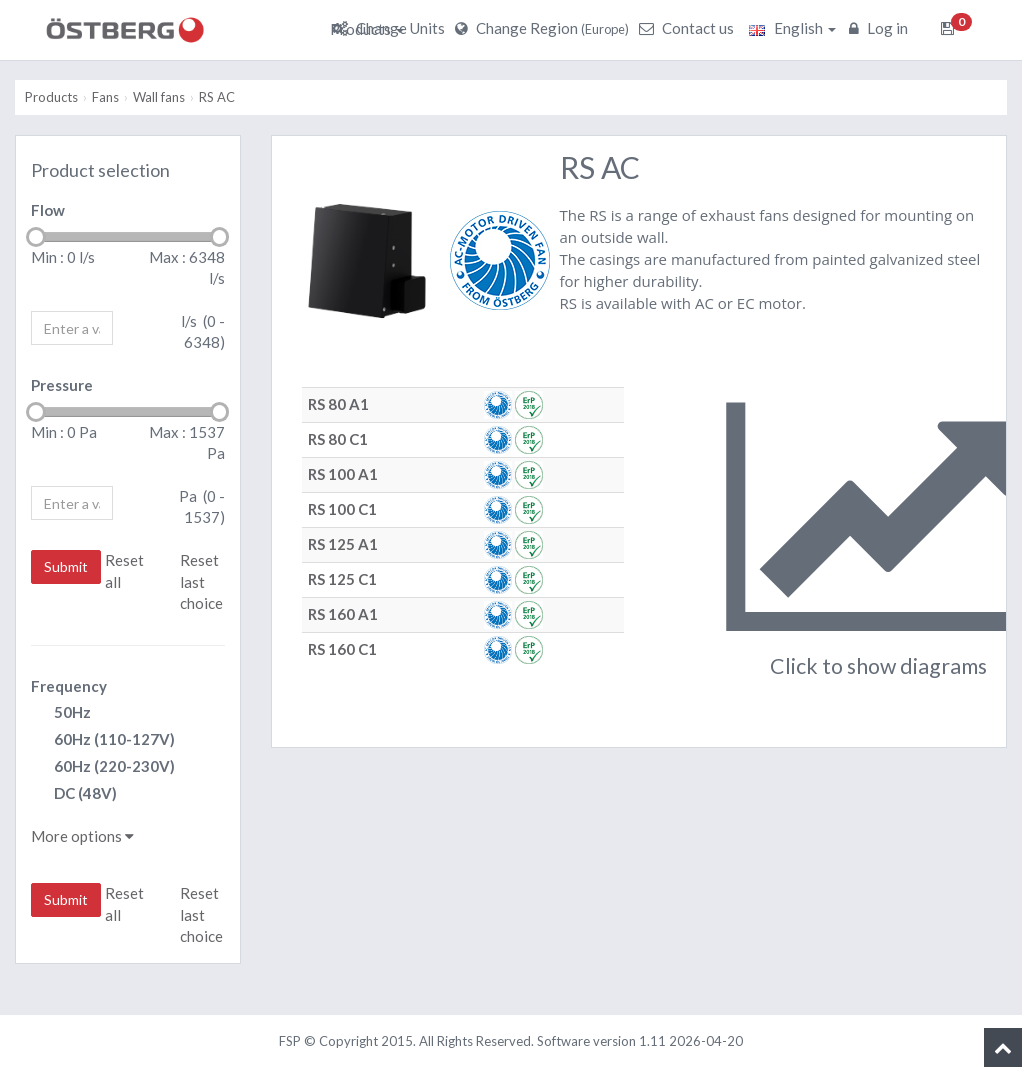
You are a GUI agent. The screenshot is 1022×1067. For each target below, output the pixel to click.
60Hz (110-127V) (103, 740)
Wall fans (159, 97)
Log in (881, 28)
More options (82, 836)
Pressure (62, 385)
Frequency (69, 686)
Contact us (689, 28)
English (792, 28)
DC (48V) (74, 794)
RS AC (217, 97)
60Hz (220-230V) (103, 767)
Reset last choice (201, 581)
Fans (105, 97)
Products (367, 29)
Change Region (544, 28)
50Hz (61, 713)
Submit (66, 566)
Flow (48, 210)
